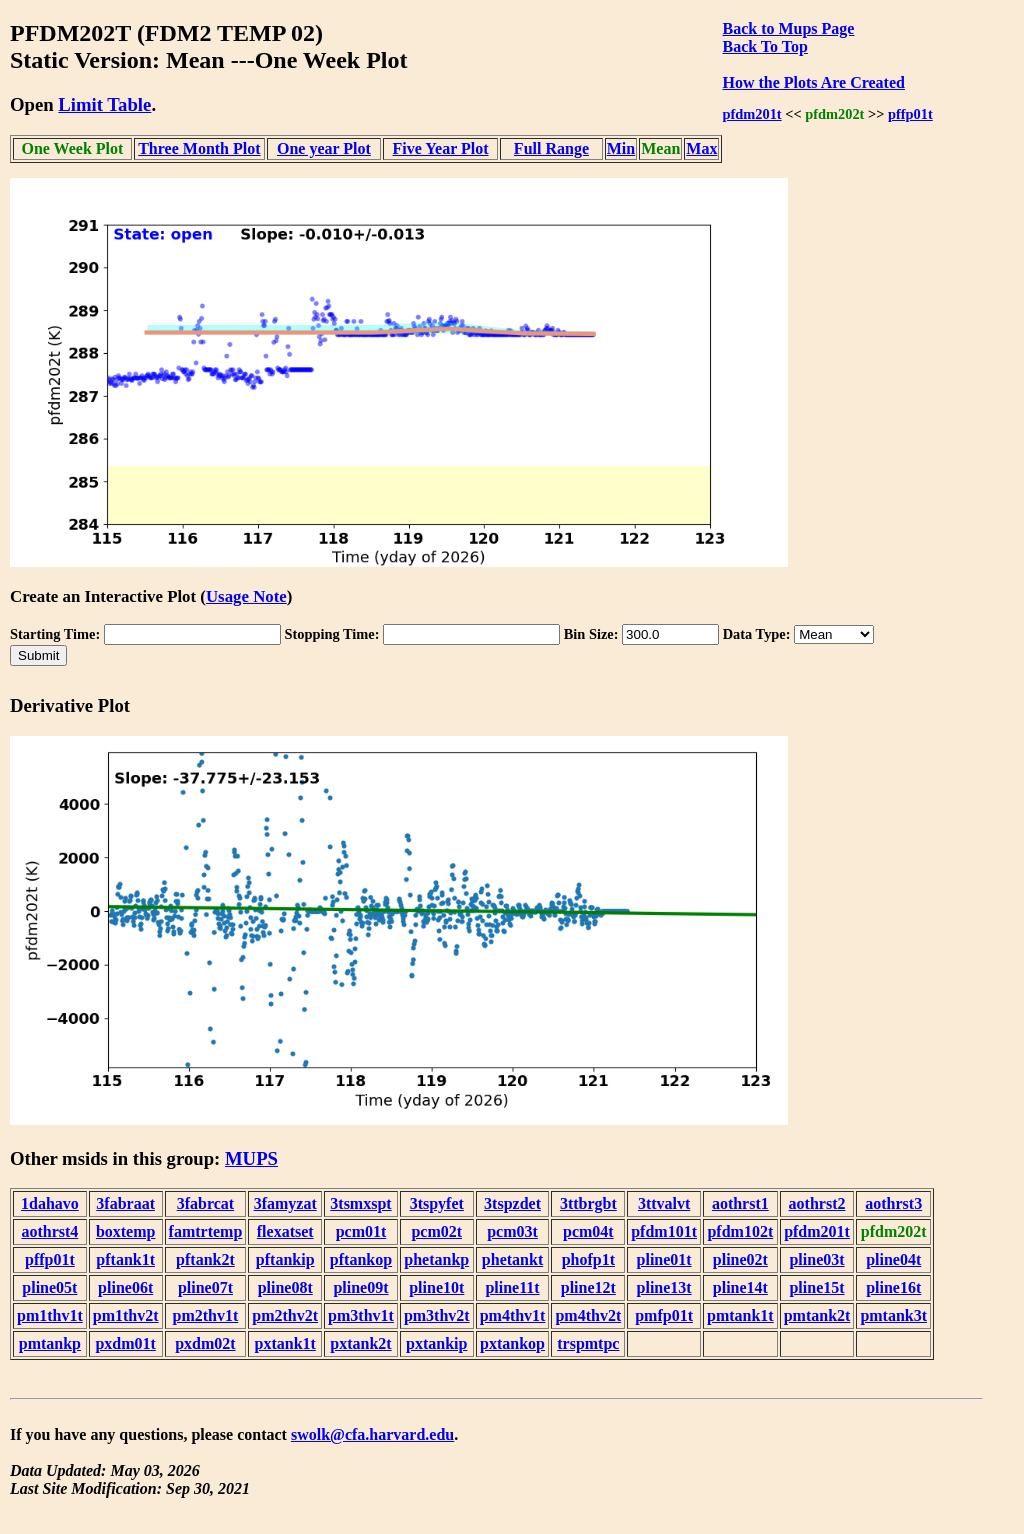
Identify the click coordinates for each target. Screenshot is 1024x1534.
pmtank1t (740, 1315)
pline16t (893, 1287)
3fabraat (125, 1203)
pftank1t (125, 1259)
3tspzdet (512, 1203)
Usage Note (246, 596)
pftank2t (205, 1259)
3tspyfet (437, 1203)
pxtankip (436, 1343)
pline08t (285, 1287)
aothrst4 (49, 1231)
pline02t (740, 1259)
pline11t (512, 1287)
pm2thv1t (206, 1315)
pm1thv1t (50, 1315)
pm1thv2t (126, 1315)
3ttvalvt (664, 1203)
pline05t (49, 1287)
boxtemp (126, 1231)
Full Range (551, 148)
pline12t (588, 1287)
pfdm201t (751, 114)
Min (621, 148)
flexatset (285, 1231)
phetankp (436, 1259)
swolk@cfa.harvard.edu (372, 1434)
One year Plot (324, 148)
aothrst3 (893, 1203)
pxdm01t (125, 1343)
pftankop (361, 1259)
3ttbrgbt (588, 1203)
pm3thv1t (361, 1315)
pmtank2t (817, 1315)
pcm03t (512, 1231)
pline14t (740, 1287)
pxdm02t (205, 1343)
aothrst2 (817, 1203)
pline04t (893, 1259)
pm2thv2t (285, 1315)
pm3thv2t (437, 1315)
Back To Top (764, 46)
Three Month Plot (199, 148)
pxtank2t (360, 1343)
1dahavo (50, 1203)
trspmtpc (588, 1343)
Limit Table (104, 104)
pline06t (125, 1287)
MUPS (251, 1158)
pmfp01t (664, 1315)
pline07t (205, 1287)
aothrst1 (740, 1203)
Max (701, 148)
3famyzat (285, 1203)
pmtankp (50, 1343)
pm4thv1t (513, 1315)
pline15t (816, 1287)
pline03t (816, 1259)
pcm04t (588, 1231)
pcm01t (361, 1231)
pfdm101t (664, 1231)
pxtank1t (285, 1343)
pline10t (436, 1287)
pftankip (285, 1259)
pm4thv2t (588, 1315)
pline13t (664, 1287)
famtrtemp (206, 1231)
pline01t (664, 1259)
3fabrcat (205, 1203)
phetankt (512, 1259)
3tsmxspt (360, 1203)
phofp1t (588, 1259)
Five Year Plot (441, 148)
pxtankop (512, 1343)
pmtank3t (893, 1315)
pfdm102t (740, 1231)
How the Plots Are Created (813, 82)
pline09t (360, 1287)
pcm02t (436, 1231)
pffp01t (910, 114)
